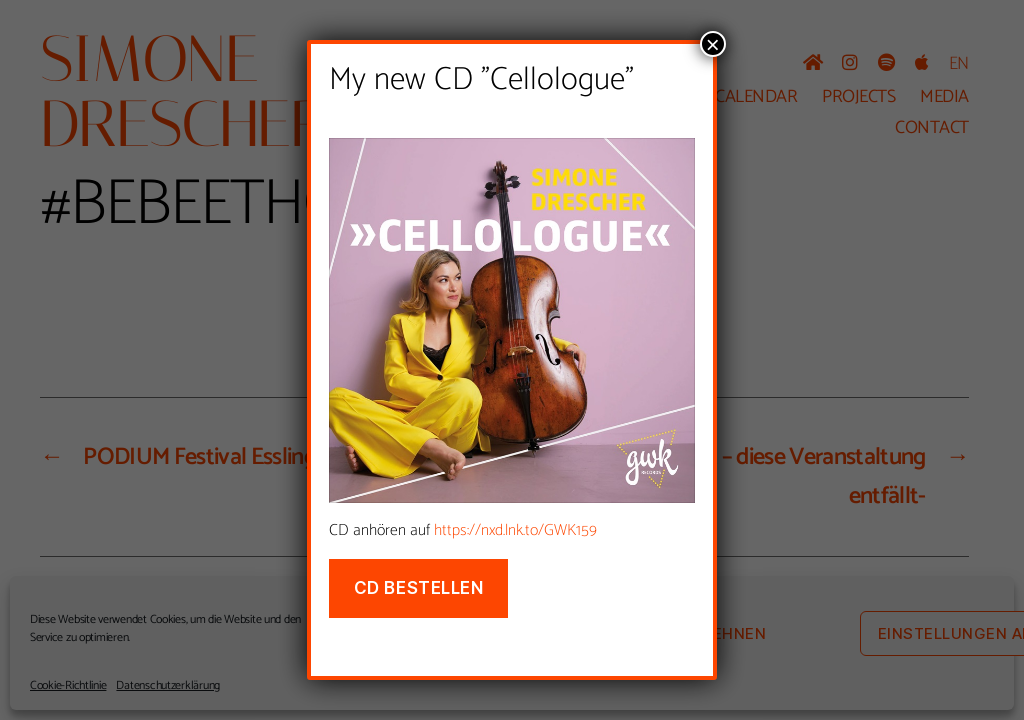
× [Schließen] (713, 44)
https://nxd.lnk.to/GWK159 (515, 530)
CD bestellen (419, 588)
